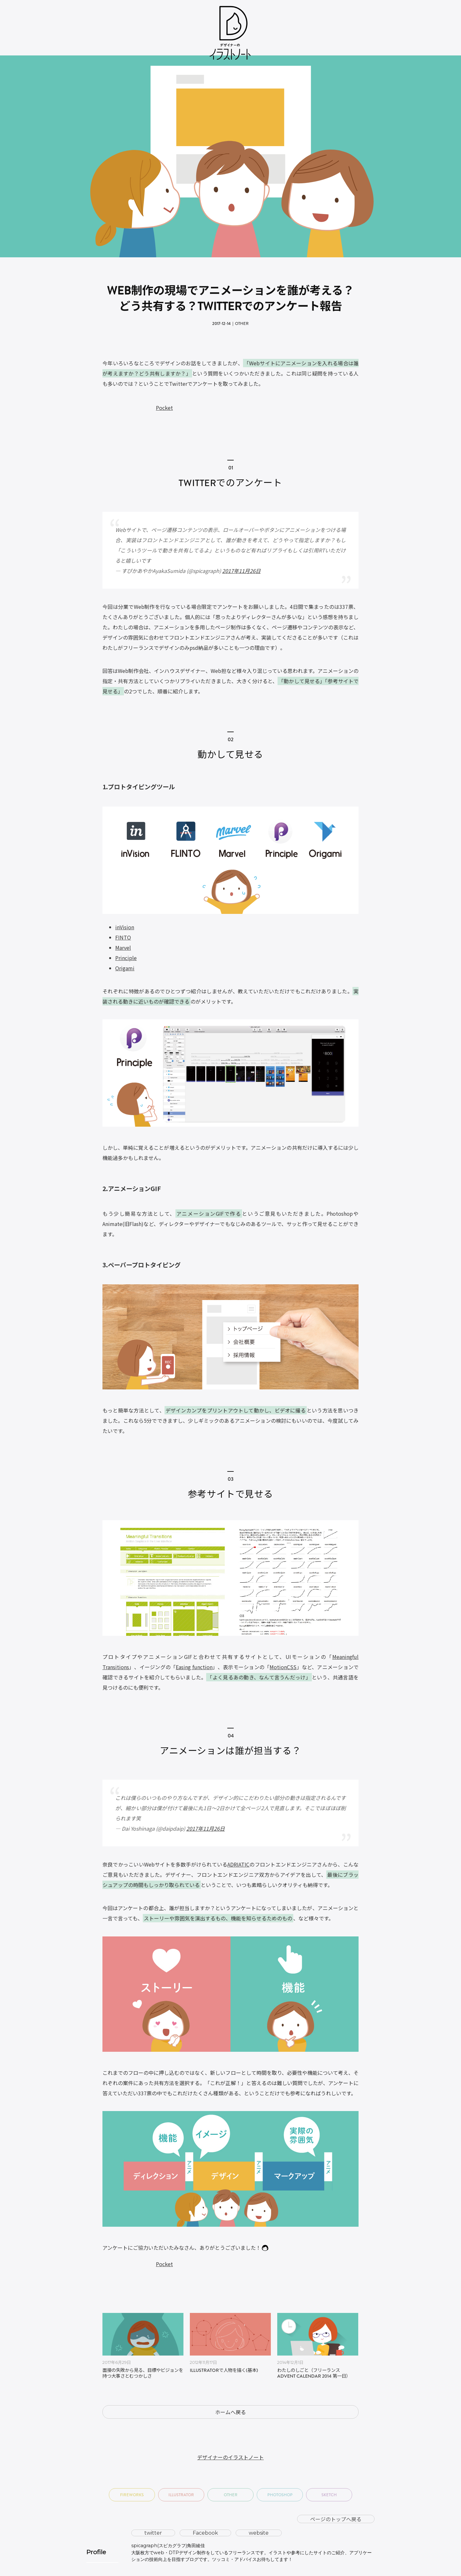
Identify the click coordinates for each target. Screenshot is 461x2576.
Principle (126, 958)
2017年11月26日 (241, 571)
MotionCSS (283, 1667)
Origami (124, 968)
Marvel (123, 947)
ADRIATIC (238, 1864)
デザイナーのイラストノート (230, 2457)
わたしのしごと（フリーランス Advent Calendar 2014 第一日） (314, 2374)
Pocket (164, 407)
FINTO (123, 937)
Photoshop (280, 2495)
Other (242, 323)
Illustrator (181, 2495)
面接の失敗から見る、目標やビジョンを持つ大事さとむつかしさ (142, 2374)
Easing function (194, 1667)
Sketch (329, 2495)
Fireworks (132, 2495)
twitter (153, 2533)
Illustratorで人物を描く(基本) (224, 2371)
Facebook (205, 2533)
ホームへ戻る (230, 2412)
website (259, 2533)
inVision (124, 927)
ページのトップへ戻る (335, 2519)
